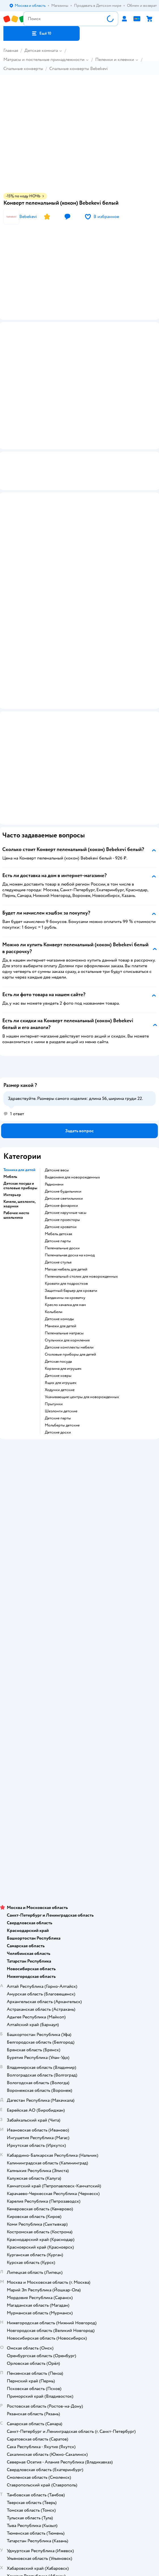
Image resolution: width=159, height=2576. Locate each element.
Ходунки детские (60, 1315)
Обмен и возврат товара (79, 1453)
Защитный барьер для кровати (71, 1216)
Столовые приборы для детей (70, 1279)
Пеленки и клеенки (114, 59)
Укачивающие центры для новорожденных (82, 1322)
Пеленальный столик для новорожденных (81, 1201)
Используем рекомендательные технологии (79, 1786)
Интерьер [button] (12, 1120)
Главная (10, 50)
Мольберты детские (62, 1350)
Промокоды (79, 1468)
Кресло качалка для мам (65, 1230)
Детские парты (58, 1166)
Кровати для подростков (66, 1208)
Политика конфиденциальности (80, 1476)
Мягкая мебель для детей (66, 1194)
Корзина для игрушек (63, 1294)
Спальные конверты (23, 68)
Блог (79, 1651)
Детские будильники (63, 1116)
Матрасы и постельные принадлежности (43, 59)
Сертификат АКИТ (79, 1492)
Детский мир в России (59, 1797)
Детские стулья (58, 1187)
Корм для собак (79, 1699)
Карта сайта (79, 1508)
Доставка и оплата (80, 1437)
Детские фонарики (61, 1131)
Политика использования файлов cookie (79, 1484)
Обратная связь (79, 1500)
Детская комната (41, 50)
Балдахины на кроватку (65, 1223)
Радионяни (54, 1109)
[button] (41, 33)
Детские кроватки (61, 1152)
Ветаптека (79, 1715)
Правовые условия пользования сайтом (79, 1781)
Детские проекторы (62, 1145)
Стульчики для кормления (67, 1265)
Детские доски (58, 1357)
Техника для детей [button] (19, 1095)
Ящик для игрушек (61, 1308)
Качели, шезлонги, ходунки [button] (19, 1129)
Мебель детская (58, 1159)
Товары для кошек (79, 1675)
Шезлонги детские (61, 1336)
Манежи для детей (60, 1251)
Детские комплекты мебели (69, 1272)
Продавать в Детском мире (79, 1445)
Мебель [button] (10, 1102)
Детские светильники (64, 1123)
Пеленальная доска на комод (70, 1180)
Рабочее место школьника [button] (16, 1140)
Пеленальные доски (62, 1173)
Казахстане (89, 1797)
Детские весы (57, 1095)
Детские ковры (58, 1301)
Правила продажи (79, 1461)
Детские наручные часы (65, 1138)
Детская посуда (58, 1286)
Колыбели (53, 1237)
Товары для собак (80, 1691)
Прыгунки (54, 1329)
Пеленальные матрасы (64, 1258)
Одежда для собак (79, 1707)
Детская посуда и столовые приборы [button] (20, 1111)
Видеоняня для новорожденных (72, 1102)
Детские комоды (59, 1244)
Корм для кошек (80, 1683)
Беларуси (111, 1797)
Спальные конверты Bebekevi (78, 68)
